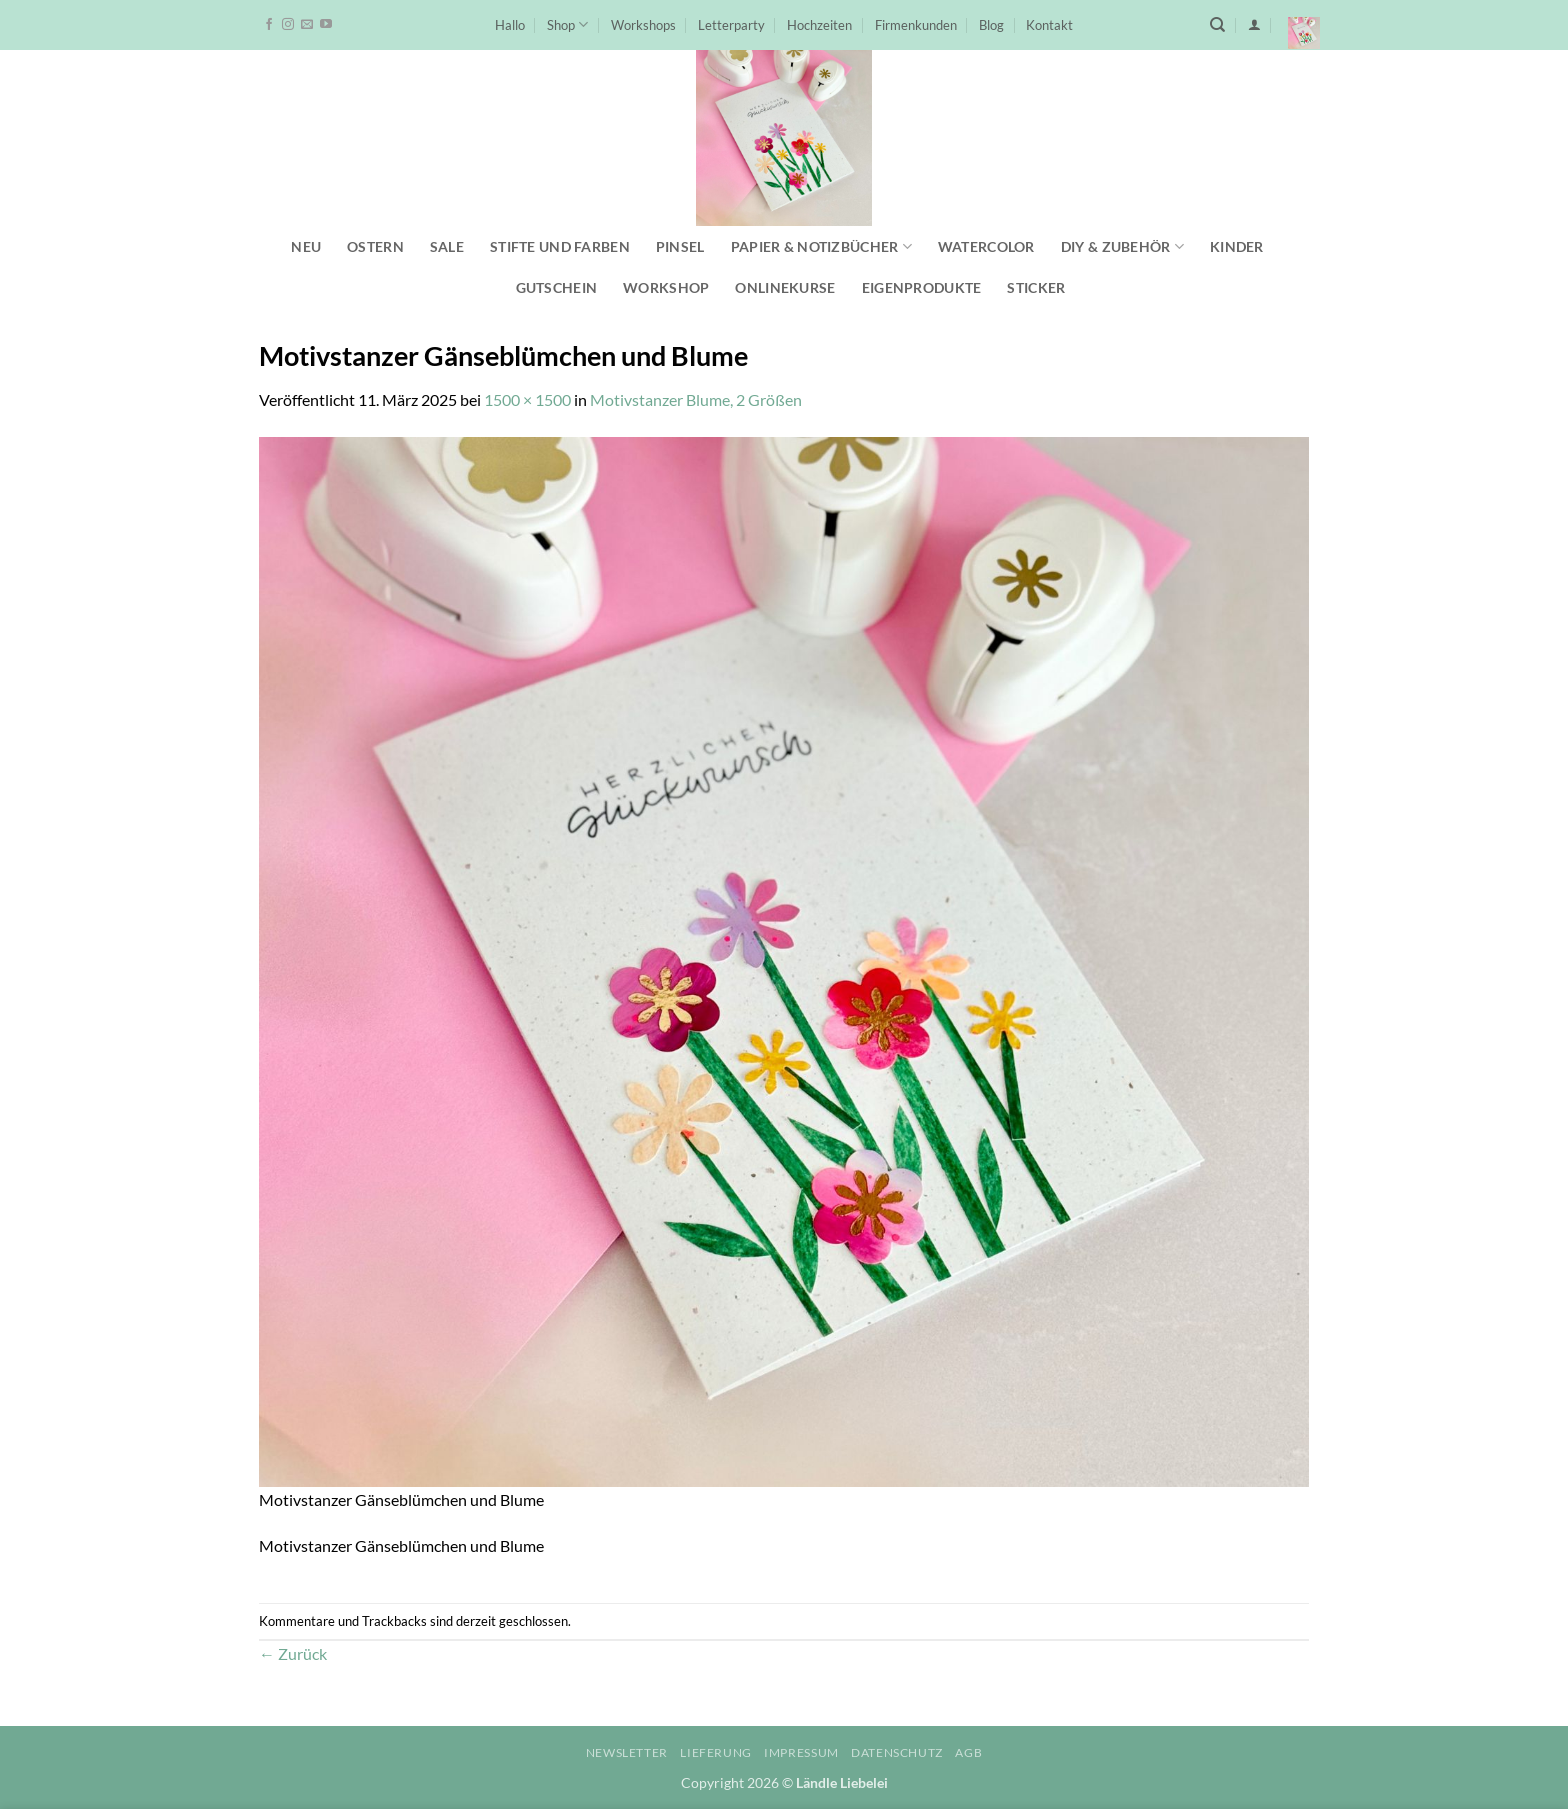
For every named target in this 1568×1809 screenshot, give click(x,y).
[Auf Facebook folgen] (269, 25)
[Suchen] (1217, 25)
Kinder (1237, 246)
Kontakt (1049, 25)
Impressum (801, 1752)
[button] (1254, 24)
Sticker (1036, 287)
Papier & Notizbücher (821, 246)
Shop (567, 24)
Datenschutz (897, 1752)
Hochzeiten (819, 25)
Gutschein (557, 287)
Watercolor (986, 246)
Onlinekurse (785, 287)
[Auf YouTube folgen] (326, 25)
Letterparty (731, 25)
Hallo (510, 25)
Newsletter (627, 1752)
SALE (447, 246)
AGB (968, 1752)
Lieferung (716, 1752)
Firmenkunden (916, 25)
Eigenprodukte (922, 287)
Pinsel (680, 246)
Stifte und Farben (560, 246)
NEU (306, 246)
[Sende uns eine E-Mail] (307, 25)
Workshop (666, 287)
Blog (991, 25)
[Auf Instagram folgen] (288, 25)
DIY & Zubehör (1122, 246)
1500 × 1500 (527, 399)
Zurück (293, 1653)
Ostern (375, 246)
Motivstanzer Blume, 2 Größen (696, 399)
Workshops (643, 25)
